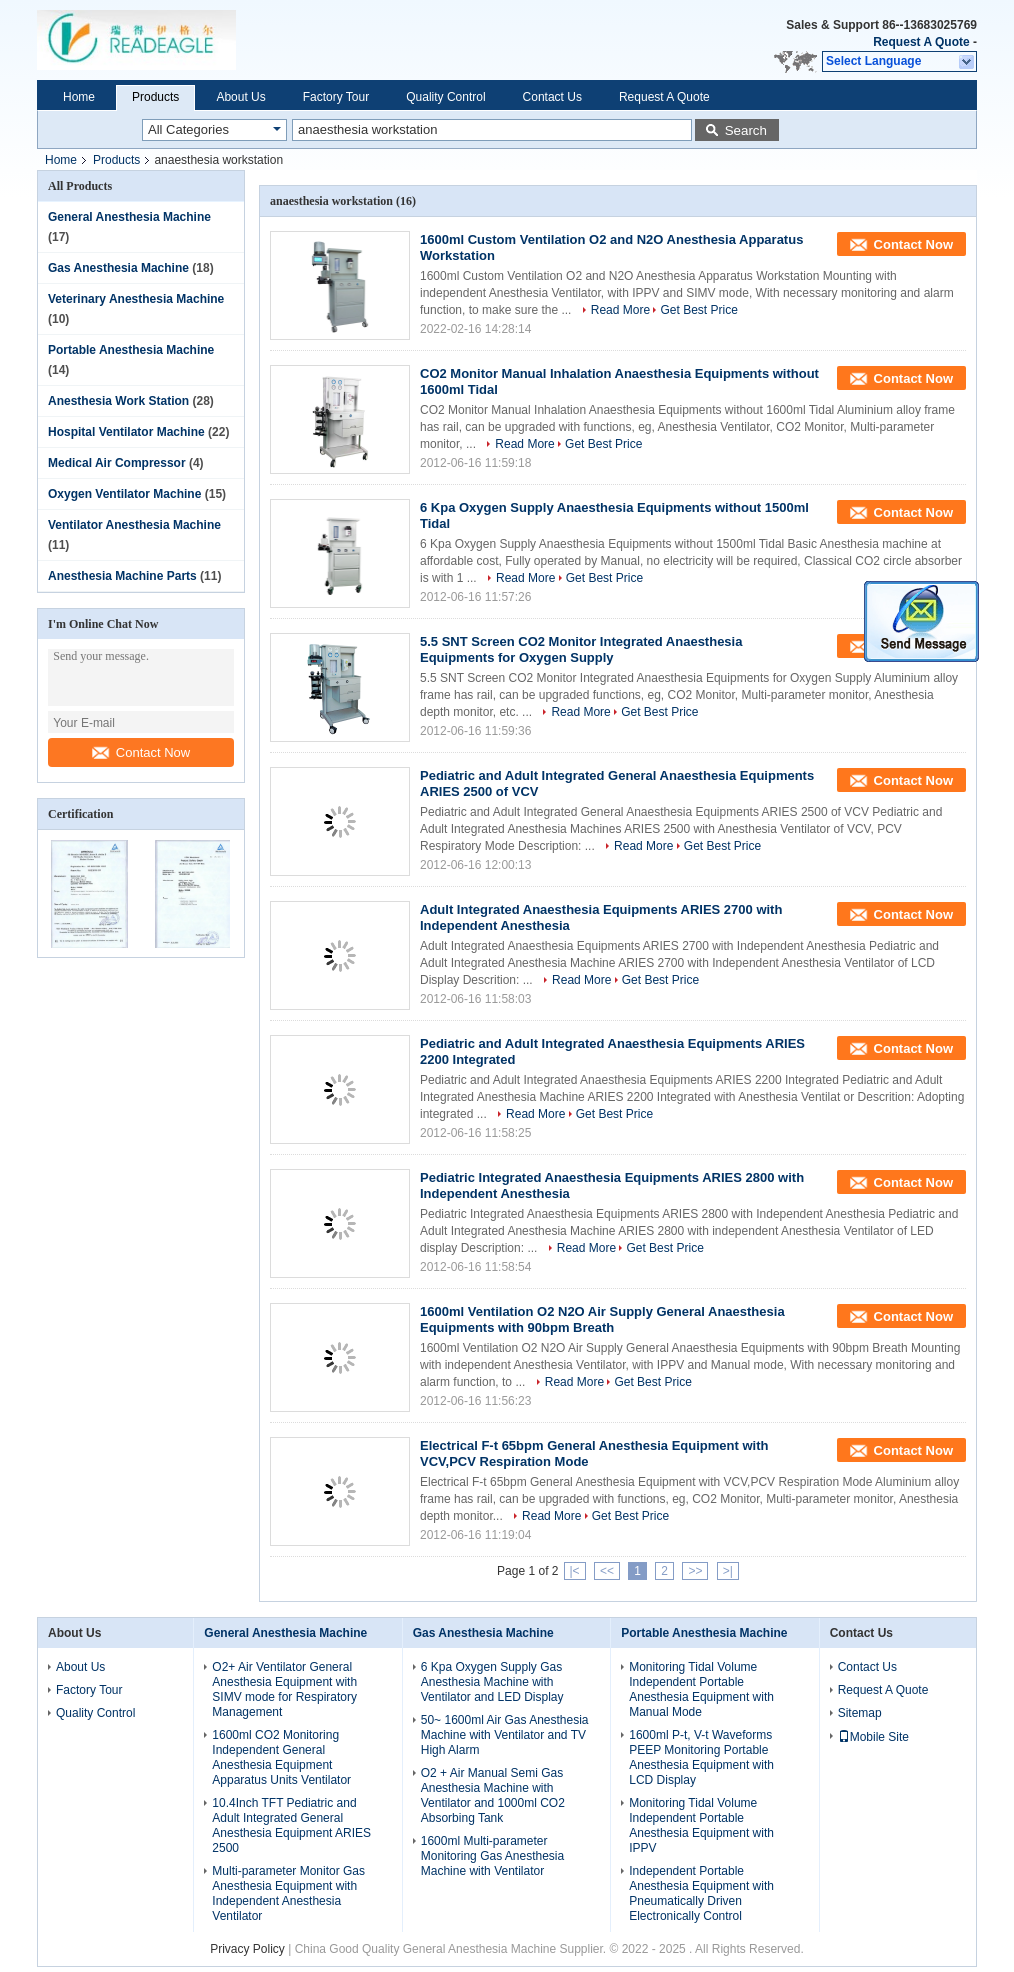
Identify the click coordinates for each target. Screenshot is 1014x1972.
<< (607, 1571)
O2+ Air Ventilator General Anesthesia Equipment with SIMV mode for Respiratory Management (284, 1689)
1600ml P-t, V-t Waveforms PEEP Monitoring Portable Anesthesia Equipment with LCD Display (701, 1757)
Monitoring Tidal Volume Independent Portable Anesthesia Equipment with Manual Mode (701, 1689)
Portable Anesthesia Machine (131, 350)
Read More (620, 310)
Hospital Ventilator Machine (126, 432)
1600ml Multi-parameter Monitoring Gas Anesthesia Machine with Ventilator (492, 1856)
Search (746, 130)
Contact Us (552, 97)
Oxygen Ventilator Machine (124, 494)
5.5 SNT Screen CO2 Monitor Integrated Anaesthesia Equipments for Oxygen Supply (581, 649)
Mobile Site (873, 1737)
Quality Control (445, 97)
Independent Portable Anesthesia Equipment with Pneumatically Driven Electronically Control (701, 1893)
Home (79, 97)
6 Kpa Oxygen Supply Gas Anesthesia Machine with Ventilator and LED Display (492, 1682)
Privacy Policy (247, 1949)
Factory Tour (336, 97)
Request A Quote (921, 42)
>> (695, 1571)
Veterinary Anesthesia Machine (136, 299)
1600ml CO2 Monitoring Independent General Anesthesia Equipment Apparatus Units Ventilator (281, 1757)
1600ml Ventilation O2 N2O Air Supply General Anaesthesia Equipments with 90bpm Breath (602, 1319)
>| (728, 1571)
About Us (240, 97)
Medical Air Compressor (117, 463)
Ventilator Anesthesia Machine (134, 525)
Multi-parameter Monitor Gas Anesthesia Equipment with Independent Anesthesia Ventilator (288, 1893)
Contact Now (141, 752)
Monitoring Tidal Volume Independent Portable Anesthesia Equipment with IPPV (701, 1825)
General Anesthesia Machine (129, 217)
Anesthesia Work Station (118, 401)
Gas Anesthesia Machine (118, 268)
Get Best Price (698, 310)
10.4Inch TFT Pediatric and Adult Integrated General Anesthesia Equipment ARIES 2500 (291, 1825)
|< (575, 1571)
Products (155, 97)
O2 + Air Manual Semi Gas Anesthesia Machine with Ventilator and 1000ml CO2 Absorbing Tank (493, 1795)
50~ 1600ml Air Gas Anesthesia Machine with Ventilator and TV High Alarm (505, 1735)
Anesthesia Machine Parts (122, 576)
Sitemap (860, 1713)
